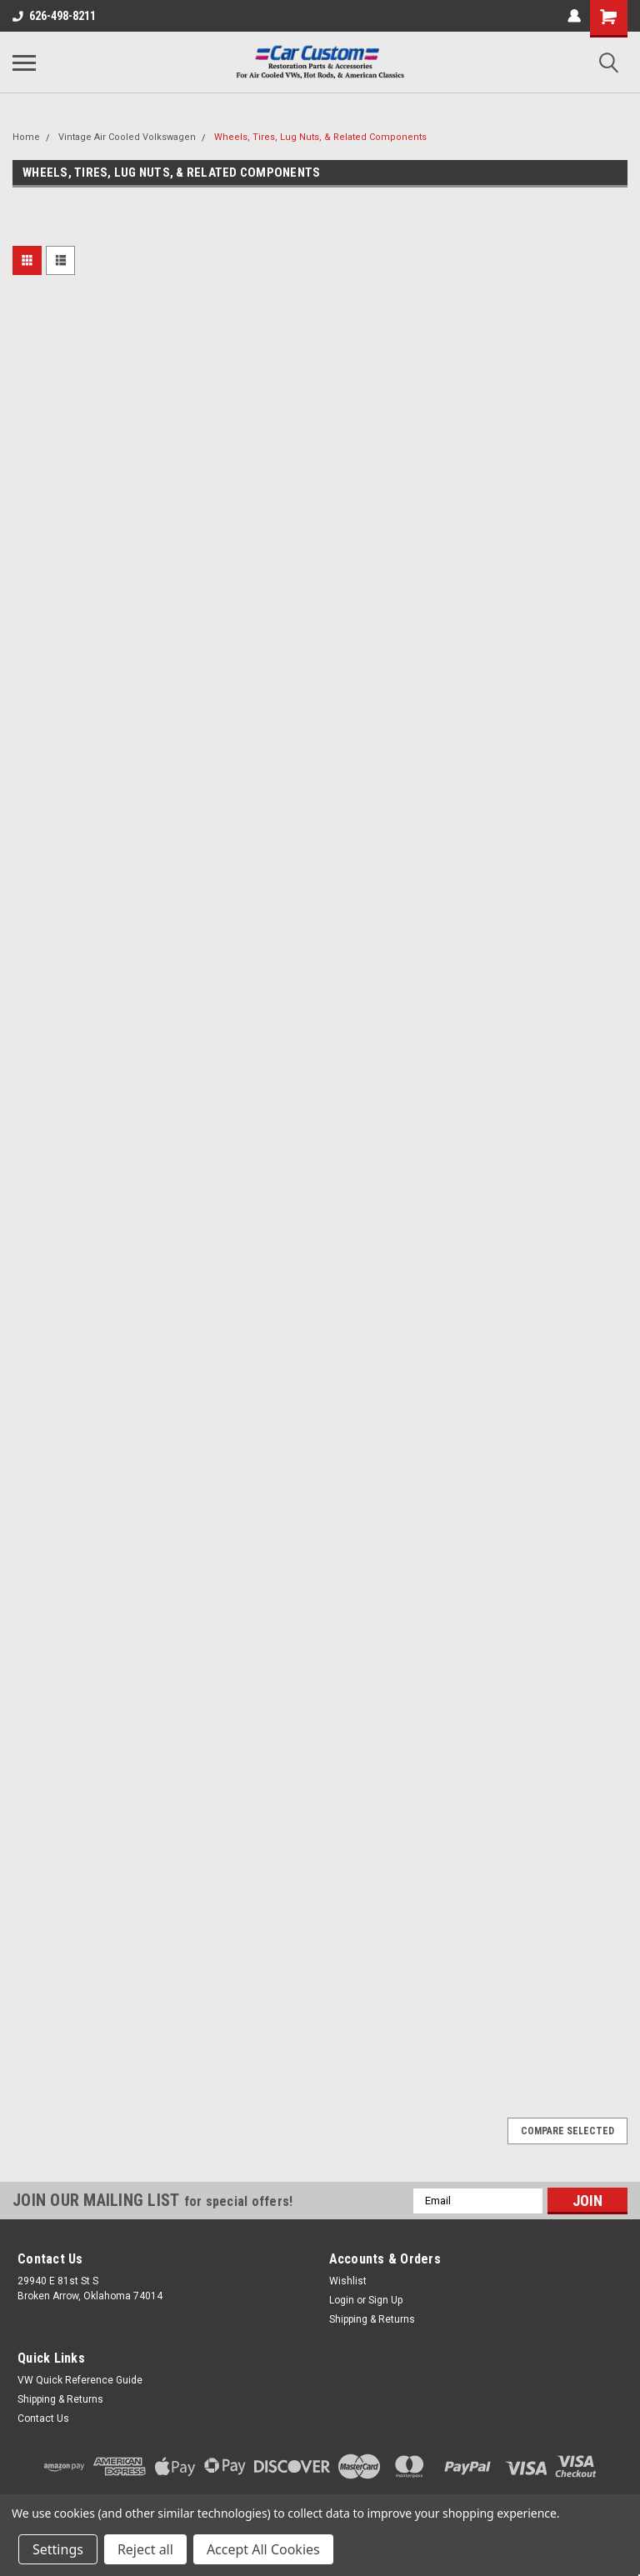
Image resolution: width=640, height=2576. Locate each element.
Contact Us (43, 2418)
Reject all (145, 2549)
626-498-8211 (54, 16)
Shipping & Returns (372, 2319)
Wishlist (348, 2281)
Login (341, 2300)
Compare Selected (567, 2131)
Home (26, 137)
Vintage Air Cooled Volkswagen (127, 137)
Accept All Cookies (263, 2549)
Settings (57, 2549)
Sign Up (385, 2300)
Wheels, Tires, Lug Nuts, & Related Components (320, 137)
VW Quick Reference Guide (80, 2380)
